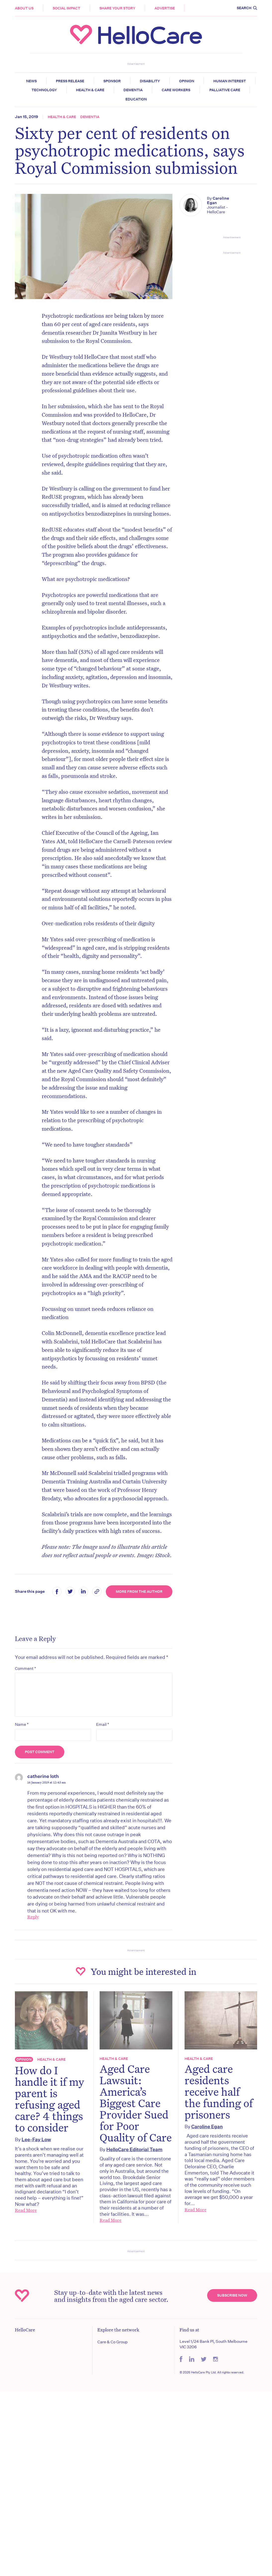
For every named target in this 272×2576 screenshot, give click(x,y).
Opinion (186, 81)
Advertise (165, 8)
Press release (70, 81)
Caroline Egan (218, 200)
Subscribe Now (232, 2295)
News (31, 81)
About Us (24, 8)
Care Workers (176, 90)
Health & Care (90, 90)
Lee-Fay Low (36, 2139)
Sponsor (112, 81)
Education (136, 99)
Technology (44, 90)
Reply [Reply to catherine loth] (33, 1917)
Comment (25, 1668)
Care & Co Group (112, 2342)
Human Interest (229, 81)
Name (22, 1724)
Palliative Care (224, 90)
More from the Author (139, 1591)
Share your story (117, 8)
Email (102, 1724)
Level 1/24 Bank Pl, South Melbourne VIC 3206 (213, 2344)
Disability (150, 81)
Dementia (133, 90)
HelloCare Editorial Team (134, 2149)
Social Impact (66, 8)
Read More (26, 2210)
